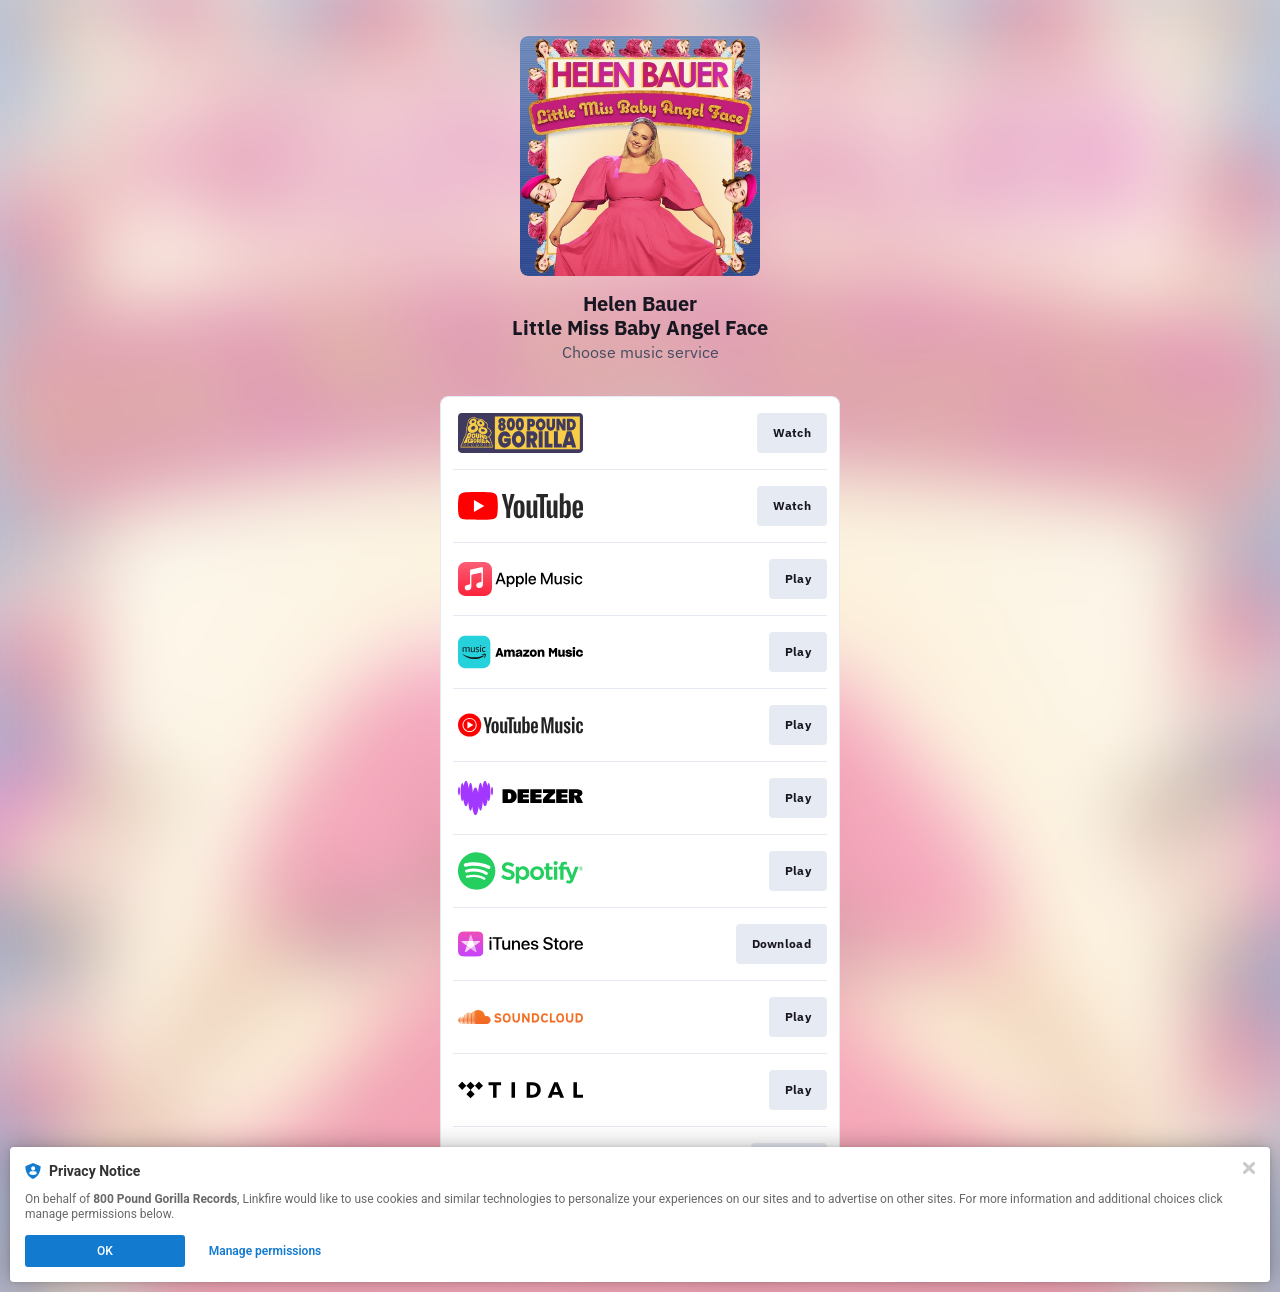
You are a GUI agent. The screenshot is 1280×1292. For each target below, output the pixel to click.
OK (105, 1251)
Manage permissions (265, 1251)
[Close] (1249, 1168)
